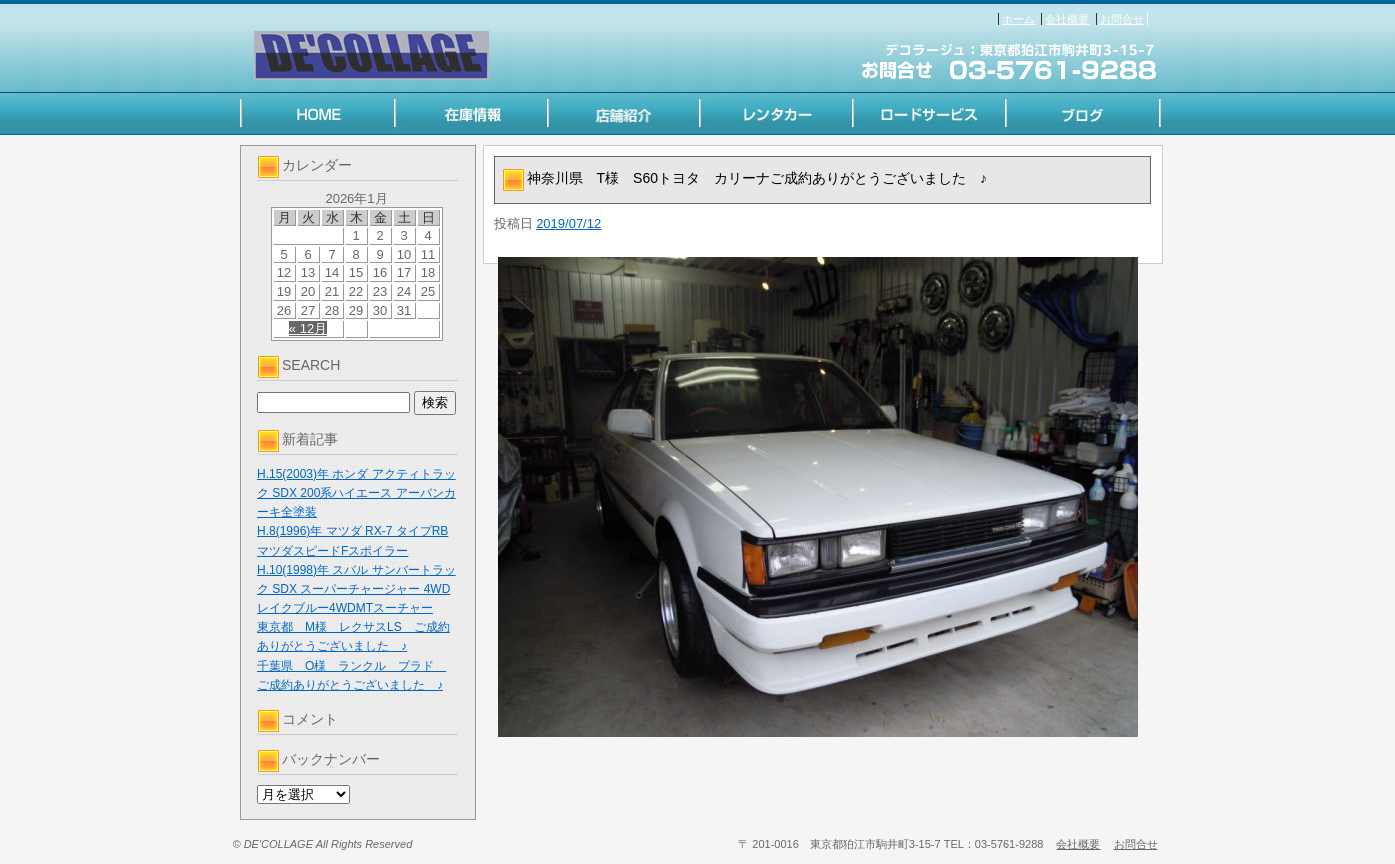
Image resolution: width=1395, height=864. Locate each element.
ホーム (1018, 19)
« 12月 (308, 328)
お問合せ (1122, 19)
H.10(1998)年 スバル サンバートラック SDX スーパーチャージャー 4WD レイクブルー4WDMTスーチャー (356, 589)
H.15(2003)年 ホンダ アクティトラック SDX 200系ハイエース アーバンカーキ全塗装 (356, 493)
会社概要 (1067, 19)
